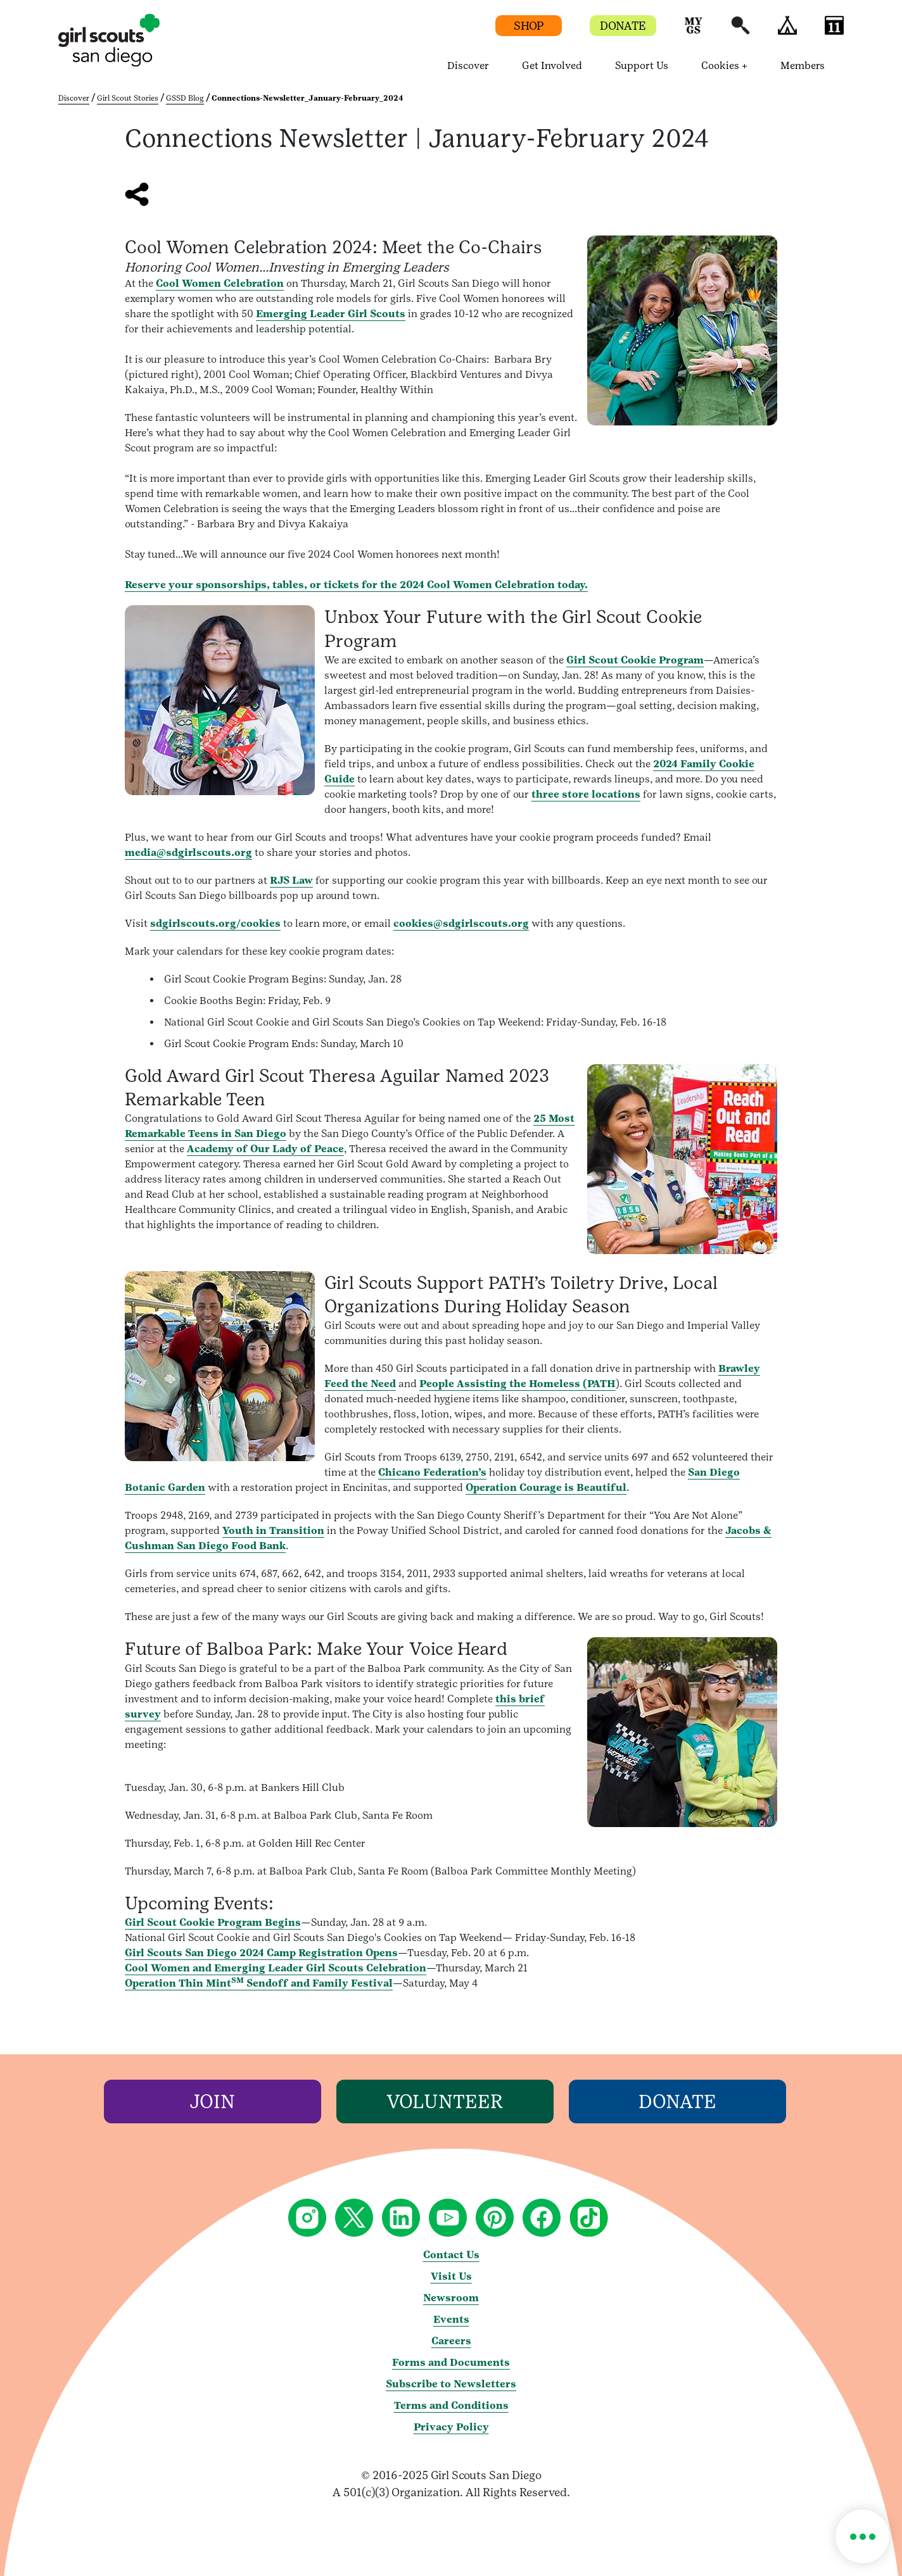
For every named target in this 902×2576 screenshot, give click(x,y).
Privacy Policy (451, 2427)
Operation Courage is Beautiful (546, 1487)
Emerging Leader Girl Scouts (330, 314)
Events (451, 2319)
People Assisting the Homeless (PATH (517, 1384)
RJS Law (291, 880)
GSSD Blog (185, 98)
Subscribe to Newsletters (451, 2384)
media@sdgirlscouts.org (188, 852)
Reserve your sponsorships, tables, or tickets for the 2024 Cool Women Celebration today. (356, 585)
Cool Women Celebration (220, 283)
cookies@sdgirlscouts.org (461, 923)
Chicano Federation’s (432, 1472)
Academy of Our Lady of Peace (265, 1149)
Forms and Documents (451, 2362)
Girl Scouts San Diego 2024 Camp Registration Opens (261, 1953)
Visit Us (451, 2276)
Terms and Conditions (451, 2405)
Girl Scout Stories (127, 98)
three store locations (585, 794)
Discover (73, 98)
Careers (451, 2341)
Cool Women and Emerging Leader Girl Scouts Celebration (275, 1968)
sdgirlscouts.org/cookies (215, 923)
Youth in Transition (273, 1530)
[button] (693, 31)
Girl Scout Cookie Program (635, 660)
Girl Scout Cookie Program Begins (213, 1922)
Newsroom (451, 2298)
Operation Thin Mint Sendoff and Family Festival (259, 1983)
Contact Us (451, 2255)
